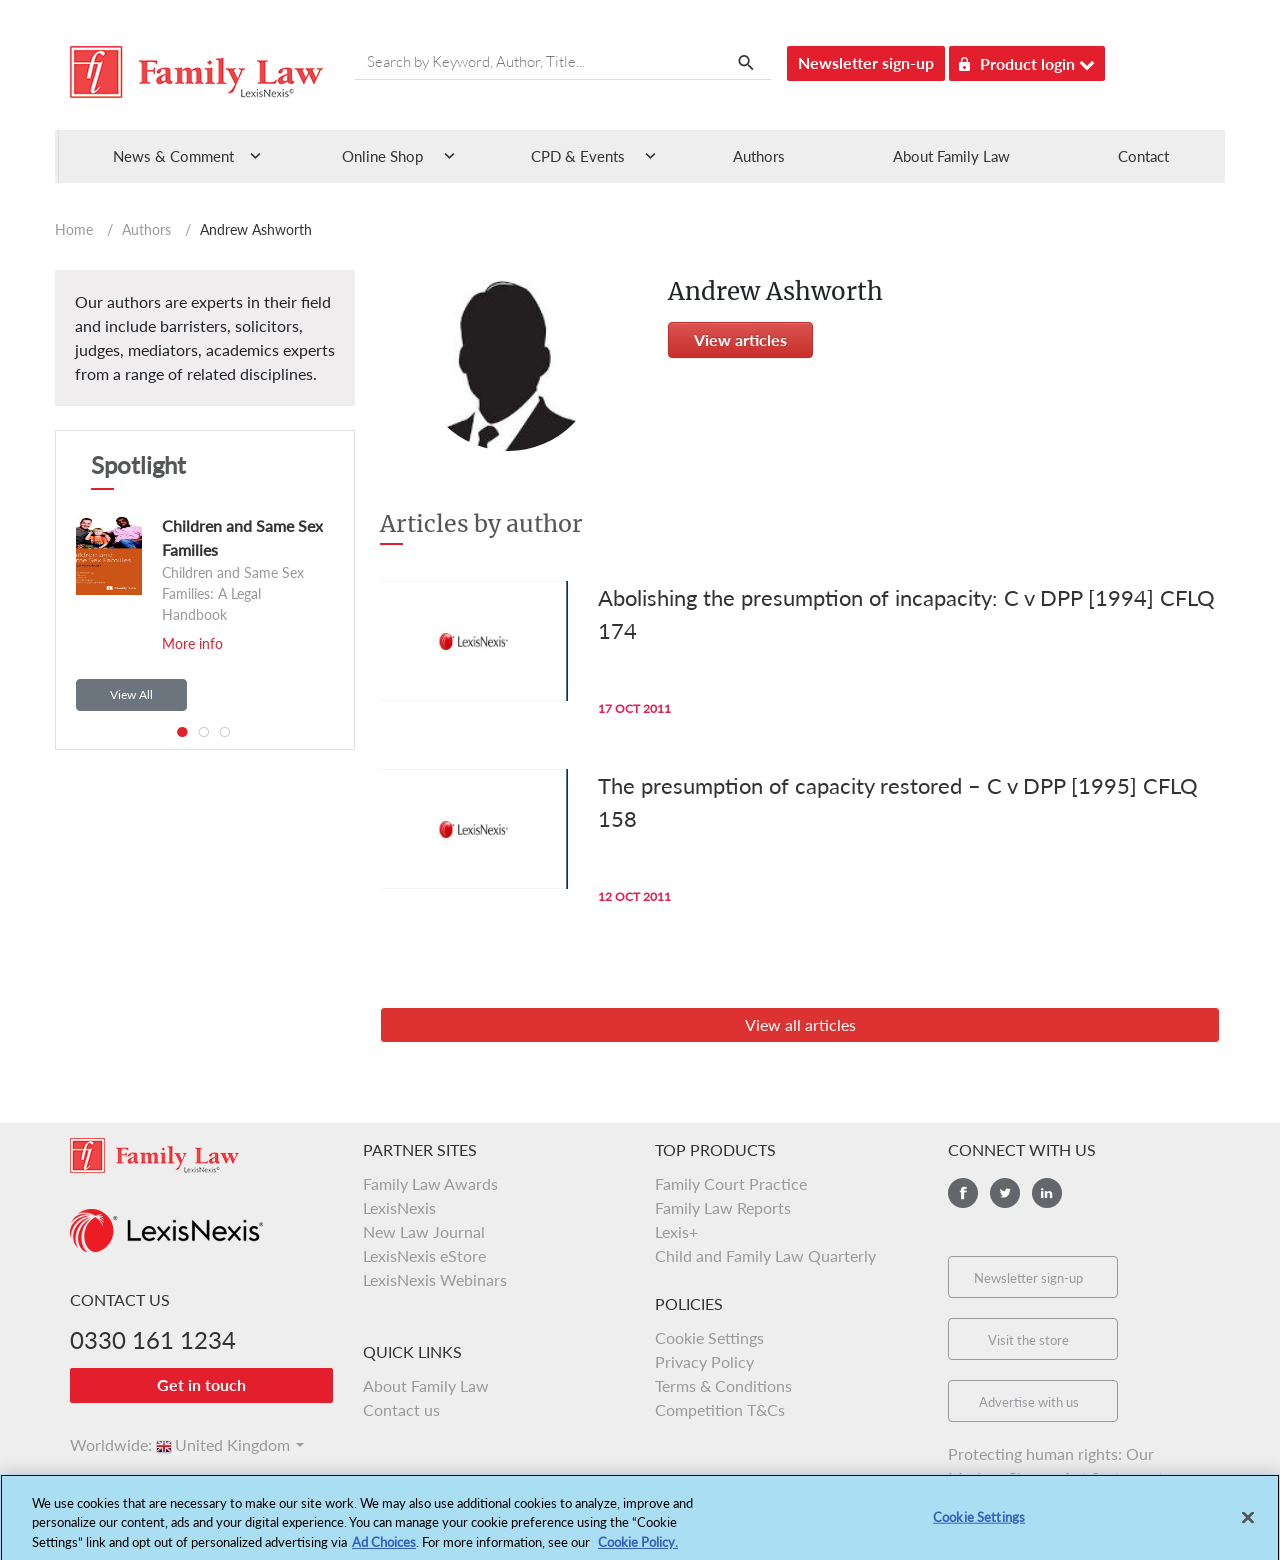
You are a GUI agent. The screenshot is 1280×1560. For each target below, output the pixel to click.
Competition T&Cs (720, 1409)
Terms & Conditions (723, 1385)
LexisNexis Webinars (435, 1279)
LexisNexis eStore (424, 1255)
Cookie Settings (709, 1337)
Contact (1143, 156)
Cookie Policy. (638, 1550)
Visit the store (1028, 1340)
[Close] (1248, 1525)
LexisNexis (399, 1207)
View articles (740, 339)
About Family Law (951, 156)
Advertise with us (1029, 1402)
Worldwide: (102, 1444)
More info (192, 643)
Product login (1027, 60)
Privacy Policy (704, 1361)
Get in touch (201, 1384)
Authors (759, 156)
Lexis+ (676, 1231)
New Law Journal (424, 1231)
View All (131, 694)
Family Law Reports (723, 1207)
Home (74, 229)
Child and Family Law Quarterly (765, 1255)
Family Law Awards (430, 1183)
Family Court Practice (731, 1183)
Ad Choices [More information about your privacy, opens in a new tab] (384, 1550)
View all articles (800, 1024)
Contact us (401, 1409)
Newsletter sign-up (866, 62)
